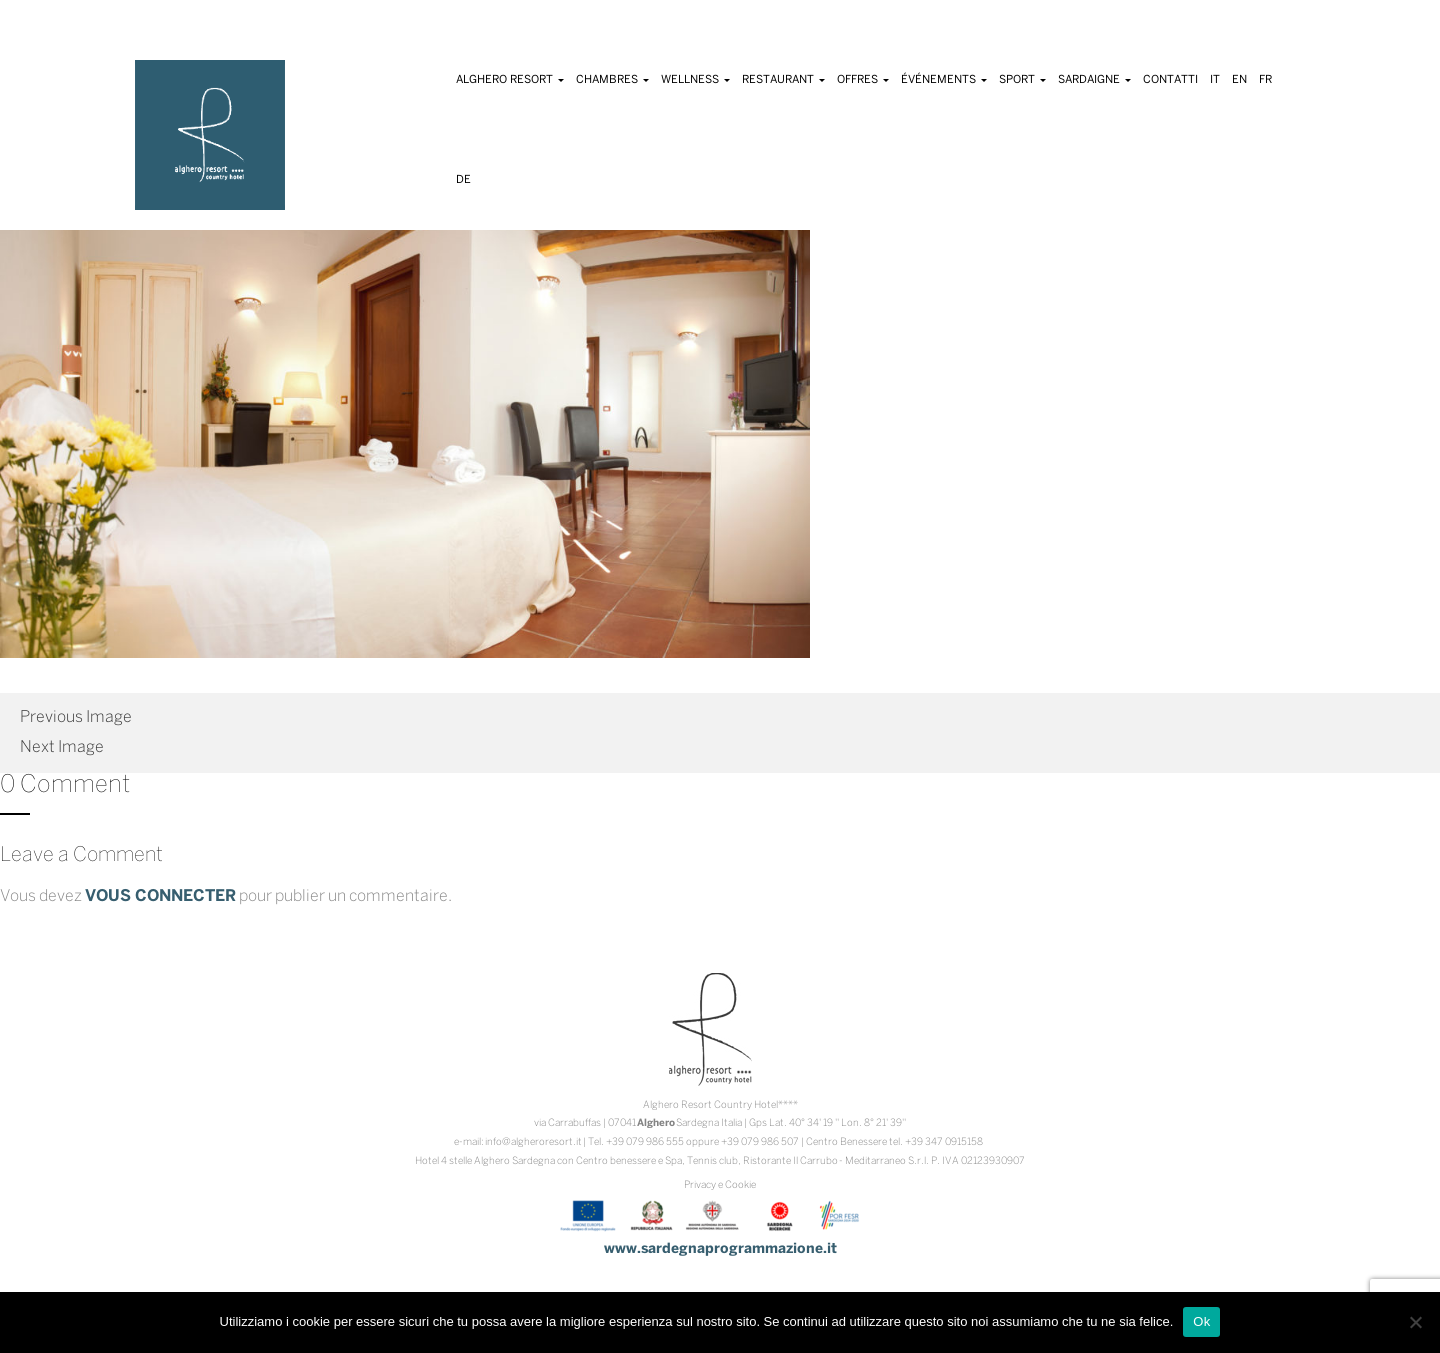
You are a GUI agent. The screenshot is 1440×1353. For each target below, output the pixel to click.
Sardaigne (1094, 80)
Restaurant (783, 80)
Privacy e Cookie (720, 1185)
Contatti (1170, 80)
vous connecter (160, 896)
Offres (863, 80)
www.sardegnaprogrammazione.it (720, 1249)
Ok (1201, 1321)
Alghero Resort (510, 80)
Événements (944, 80)
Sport (1022, 80)
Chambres (612, 80)
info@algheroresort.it (533, 1142)
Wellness (695, 80)
